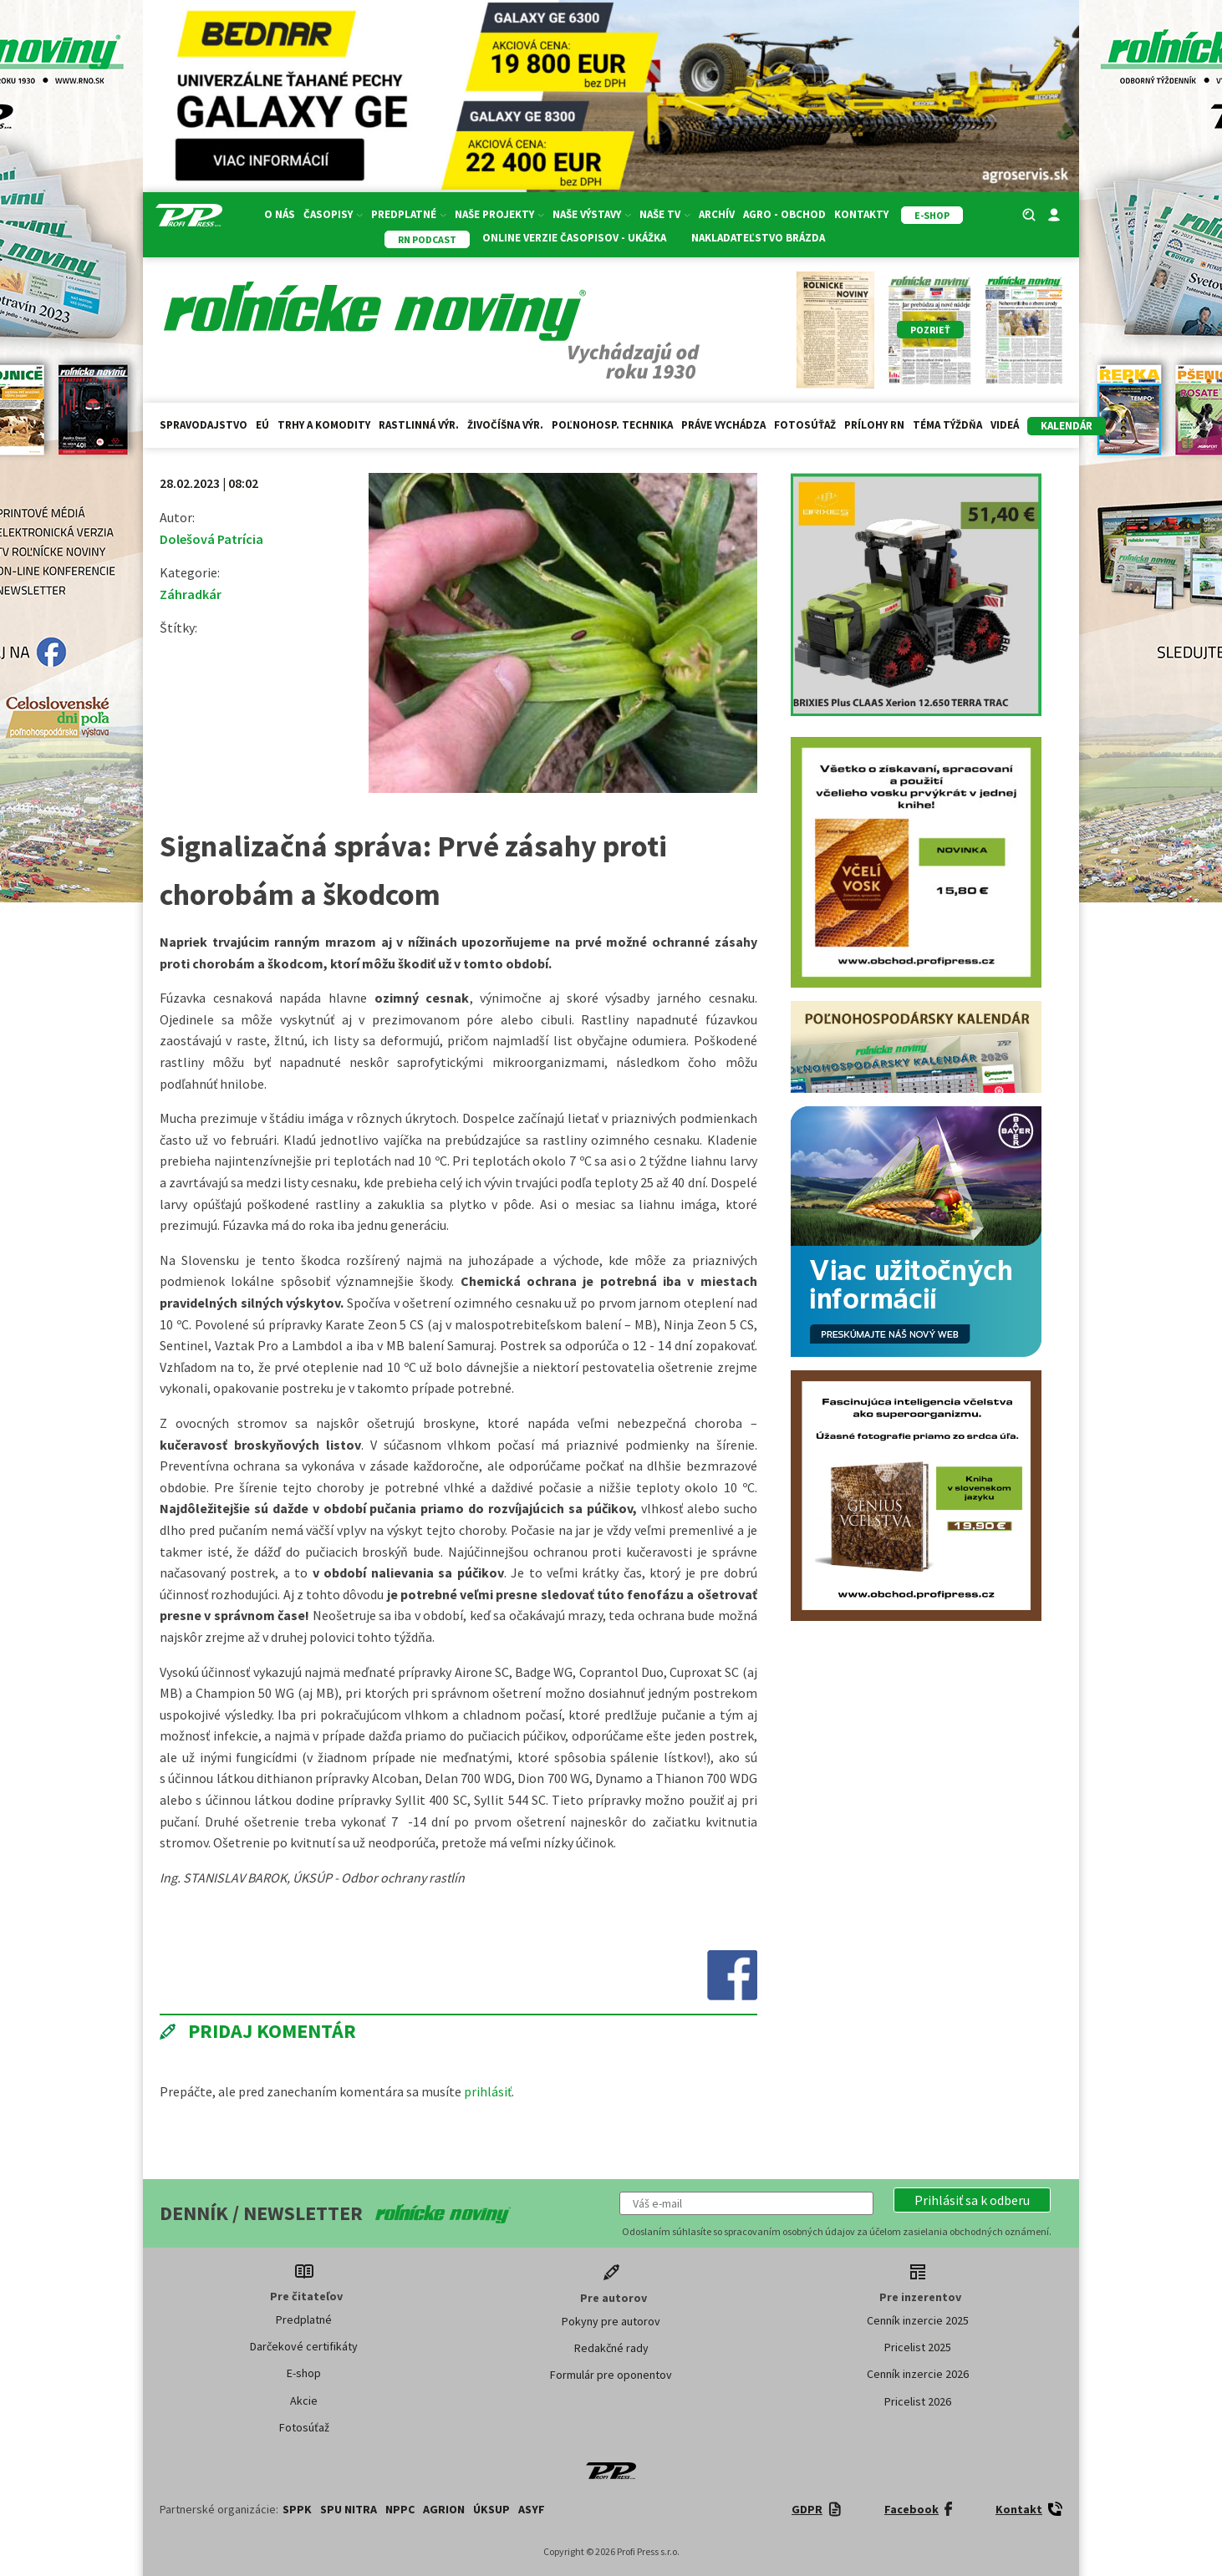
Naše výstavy (591, 214)
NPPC (400, 2509)
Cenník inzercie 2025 (918, 2320)
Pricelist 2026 (917, 2401)
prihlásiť (488, 2091)
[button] (972, 2200)
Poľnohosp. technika (612, 425)
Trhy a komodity (323, 425)
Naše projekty (499, 214)
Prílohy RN (874, 425)
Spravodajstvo (203, 425)
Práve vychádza (723, 425)
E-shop (304, 2372)
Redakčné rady (611, 2347)
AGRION (444, 2509)
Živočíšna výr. (505, 425)
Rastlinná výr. (419, 425)
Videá (1004, 425)
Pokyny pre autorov (611, 2321)
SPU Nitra (348, 2509)
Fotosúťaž (805, 425)
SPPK (297, 2509)
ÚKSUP (491, 2509)
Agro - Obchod (784, 214)
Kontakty (861, 214)
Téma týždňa (947, 425)
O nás (279, 214)
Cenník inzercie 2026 (918, 2373)
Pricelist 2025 (917, 2347)
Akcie (304, 2400)
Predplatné (408, 214)
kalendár (1066, 426)
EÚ (262, 425)
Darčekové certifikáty (304, 2346)
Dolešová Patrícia (211, 539)
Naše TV (664, 214)
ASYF (531, 2509)
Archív (717, 214)
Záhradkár (190, 594)
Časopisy (333, 214)
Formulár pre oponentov (611, 2374)
